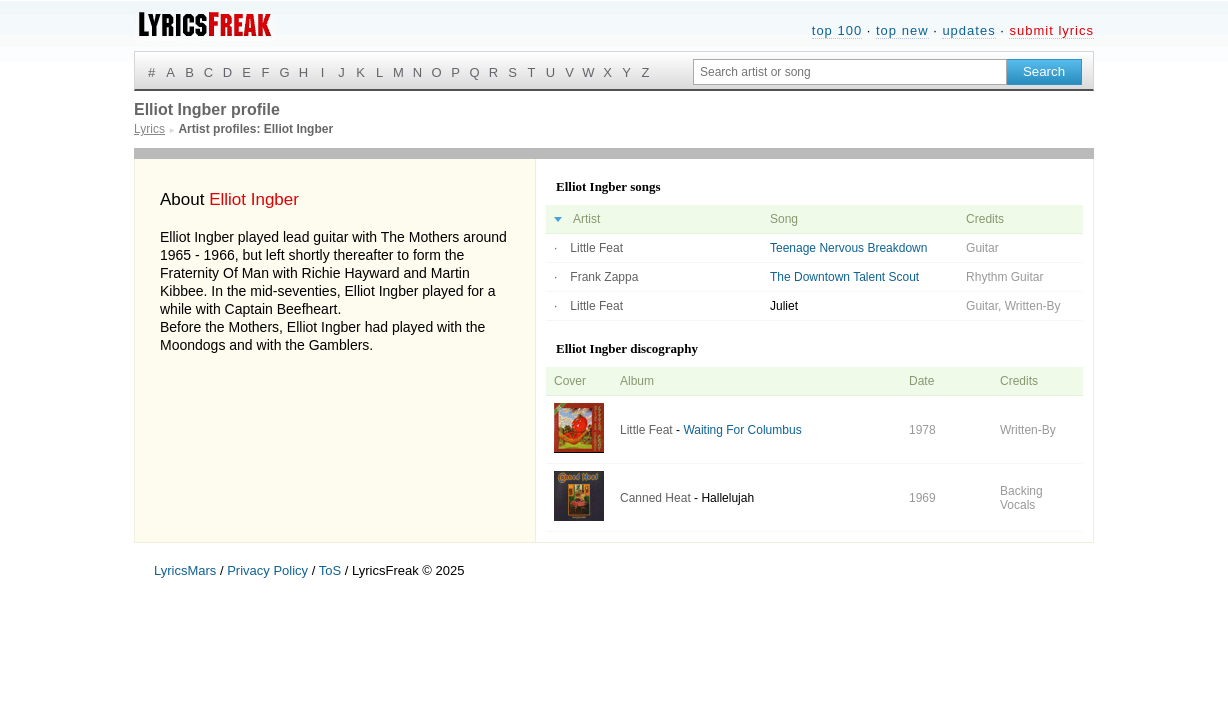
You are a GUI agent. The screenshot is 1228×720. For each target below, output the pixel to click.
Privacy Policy (267, 570)
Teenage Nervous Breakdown (848, 248)
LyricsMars (185, 570)
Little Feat (596, 248)
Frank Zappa (604, 277)
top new (902, 30)
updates (968, 30)
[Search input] (850, 72)
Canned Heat (655, 498)
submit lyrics (1051, 30)
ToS (330, 570)
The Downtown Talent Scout (844, 277)
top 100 (837, 30)
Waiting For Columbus (742, 430)
